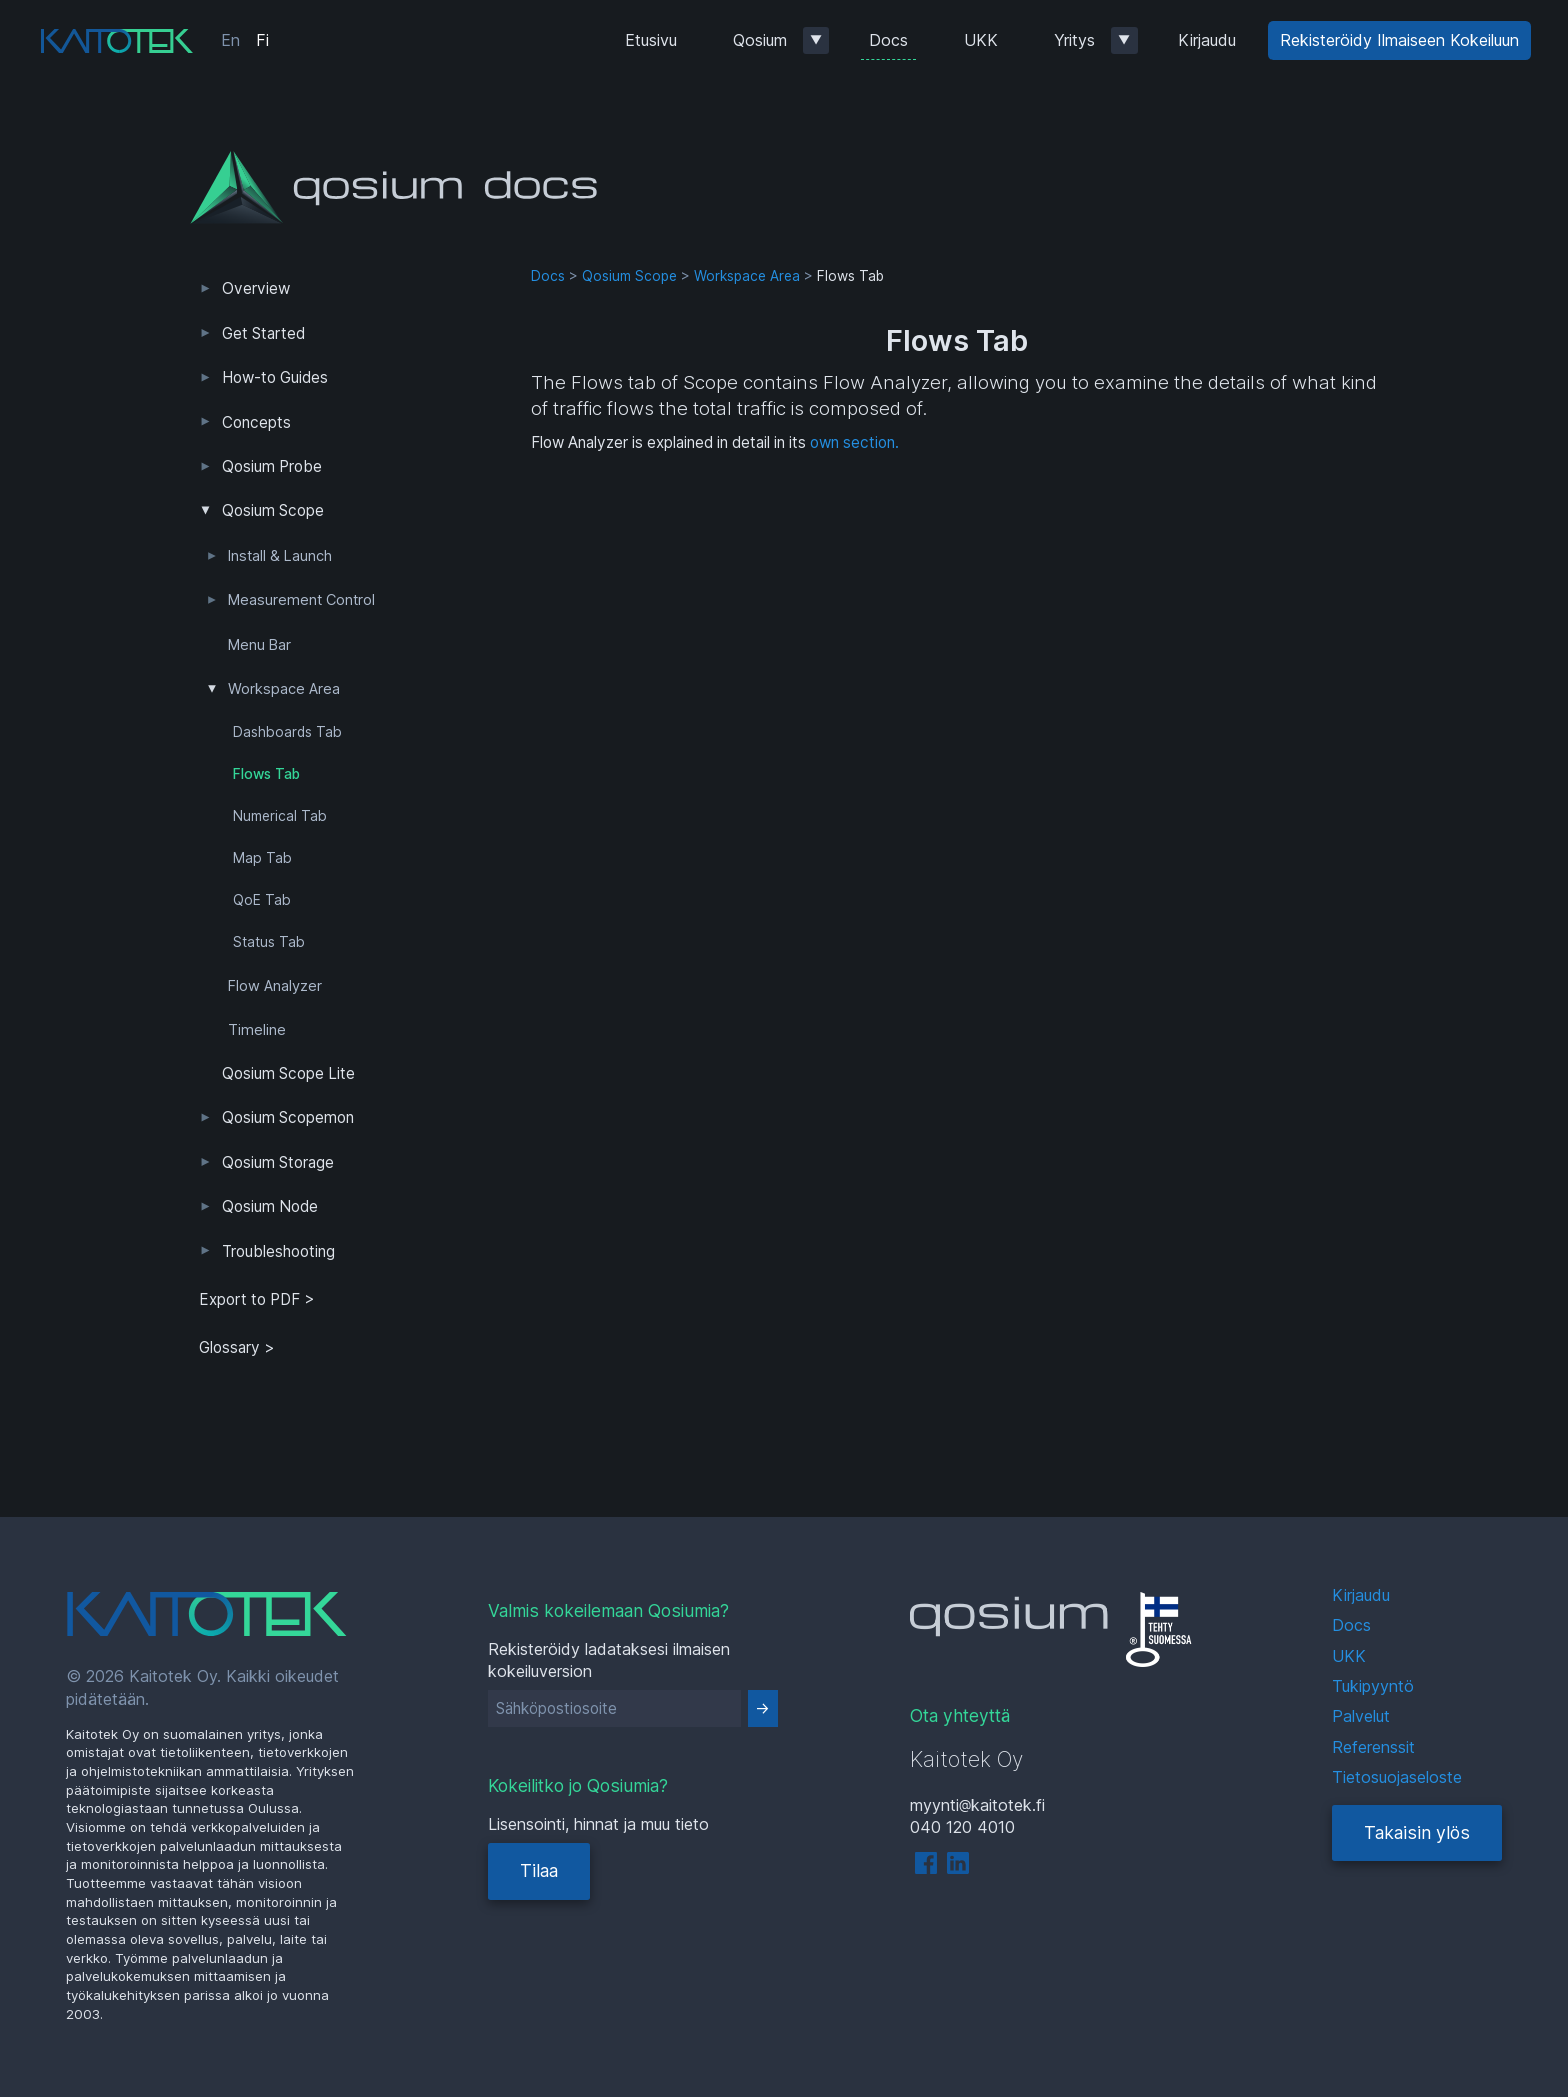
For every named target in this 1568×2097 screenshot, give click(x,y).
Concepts (256, 422)
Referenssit (1373, 1747)
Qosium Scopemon (288, 1117)
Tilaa (539, 1870)
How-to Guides (275, 377)
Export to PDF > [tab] (257, 1299)
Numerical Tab (280, 816)
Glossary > (237, 1347)
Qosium (760, 40)
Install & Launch (280, 556)
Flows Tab (266, 774)
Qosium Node (270, 1206)
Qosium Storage (278, 1162)
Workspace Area (284, 689)
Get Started (263, 333)
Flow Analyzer (275, 986)
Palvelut (1361, 1716)
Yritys (1074, 40)
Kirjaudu (1207, 40)
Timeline (257, 1030)
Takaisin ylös (1417, 1832)
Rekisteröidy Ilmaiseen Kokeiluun (1399, 40)
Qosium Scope (273, 510)
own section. (854, 442)
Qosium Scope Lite (288, 1073)
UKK (981, 40)
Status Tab (269, 942)
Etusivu (651, 40)
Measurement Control (301, 600)
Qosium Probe (272, 466)
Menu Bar (259, 645)
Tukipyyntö (1373, 1686)
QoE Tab (262, 900)
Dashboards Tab (287, 732)
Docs (888, 40)
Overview (256, 288)
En (230, 40)
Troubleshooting (278, 1251)
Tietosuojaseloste (1397, 1777)
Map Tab (262, 858)
